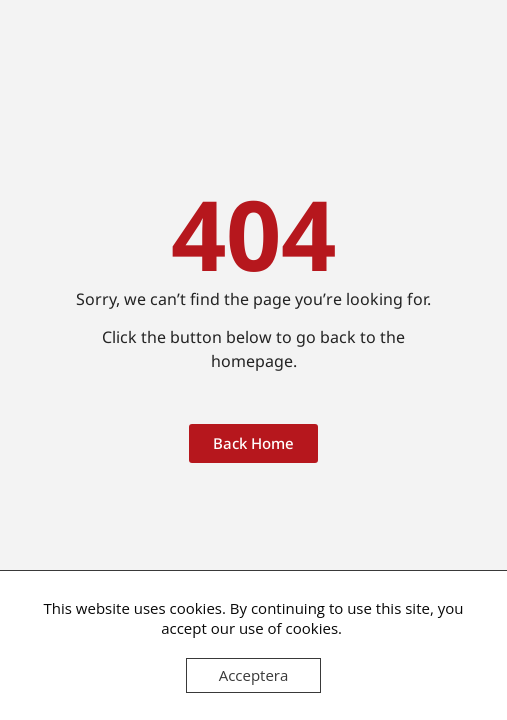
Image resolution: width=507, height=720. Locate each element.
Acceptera (254, 675)
